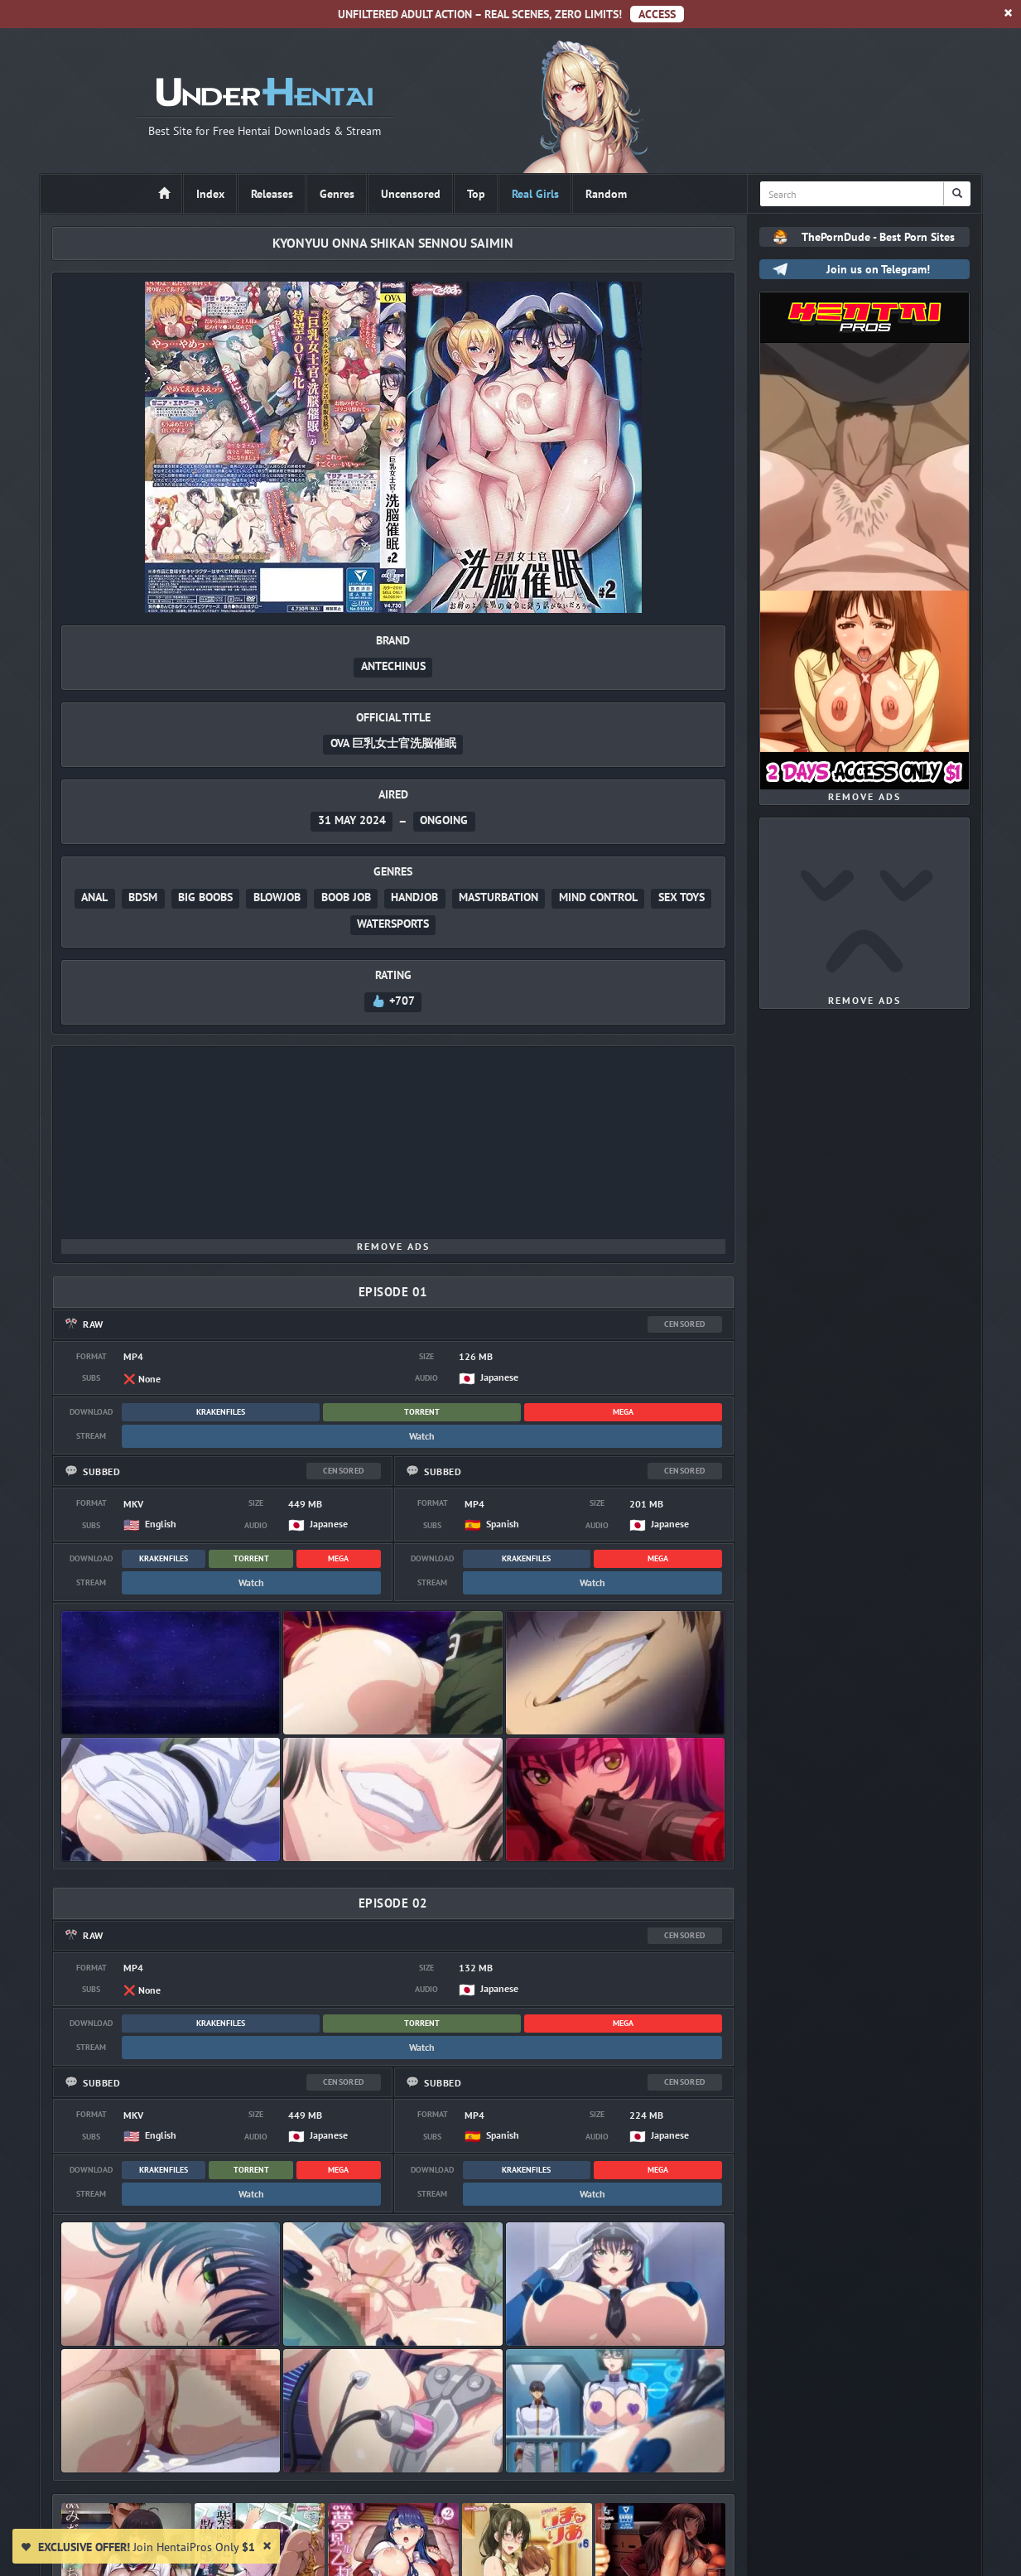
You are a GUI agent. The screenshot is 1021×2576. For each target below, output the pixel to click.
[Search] (956, 193)
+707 (393, 1000)
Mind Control (598, 897)
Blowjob (277, 897)
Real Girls (535, 193)
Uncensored (411, 193)
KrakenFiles (220, 1411)
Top (476, 193)
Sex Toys (681, 897)
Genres (337, 193)
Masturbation (498, 897)
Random (606, 193)
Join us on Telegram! (878, 269)
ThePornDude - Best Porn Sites (878, 236)
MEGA (623, 1411)
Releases (272, 193)
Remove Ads (393, 1246)
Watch (422, 1436)
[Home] (164, 194)
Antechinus (393, 665)
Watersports (393, 923)
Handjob (414, 897)
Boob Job (346, 897)
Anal (94, 897)
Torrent (422, 1411)
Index (210, 193)
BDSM (142, 897)
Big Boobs (205, 897)
